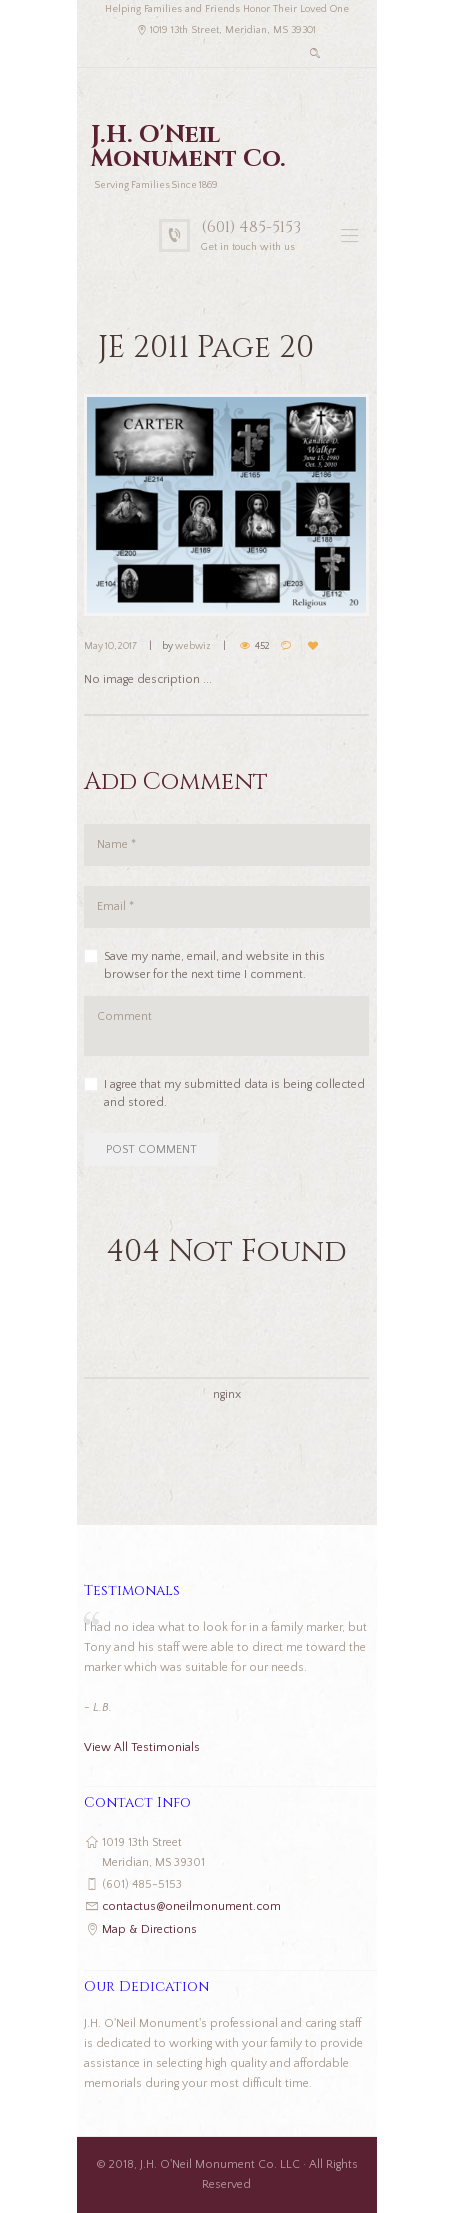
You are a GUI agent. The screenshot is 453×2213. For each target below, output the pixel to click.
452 (262, 646)
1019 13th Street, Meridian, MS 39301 (233, 30)
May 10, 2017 (110, 646)
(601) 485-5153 (251, 227)
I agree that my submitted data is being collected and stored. (234, 1093)
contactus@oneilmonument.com (191, 1906)
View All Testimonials (142, 1747)
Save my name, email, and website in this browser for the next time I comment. (214, 965)
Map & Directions (149, 1929)
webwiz (193, 646)
